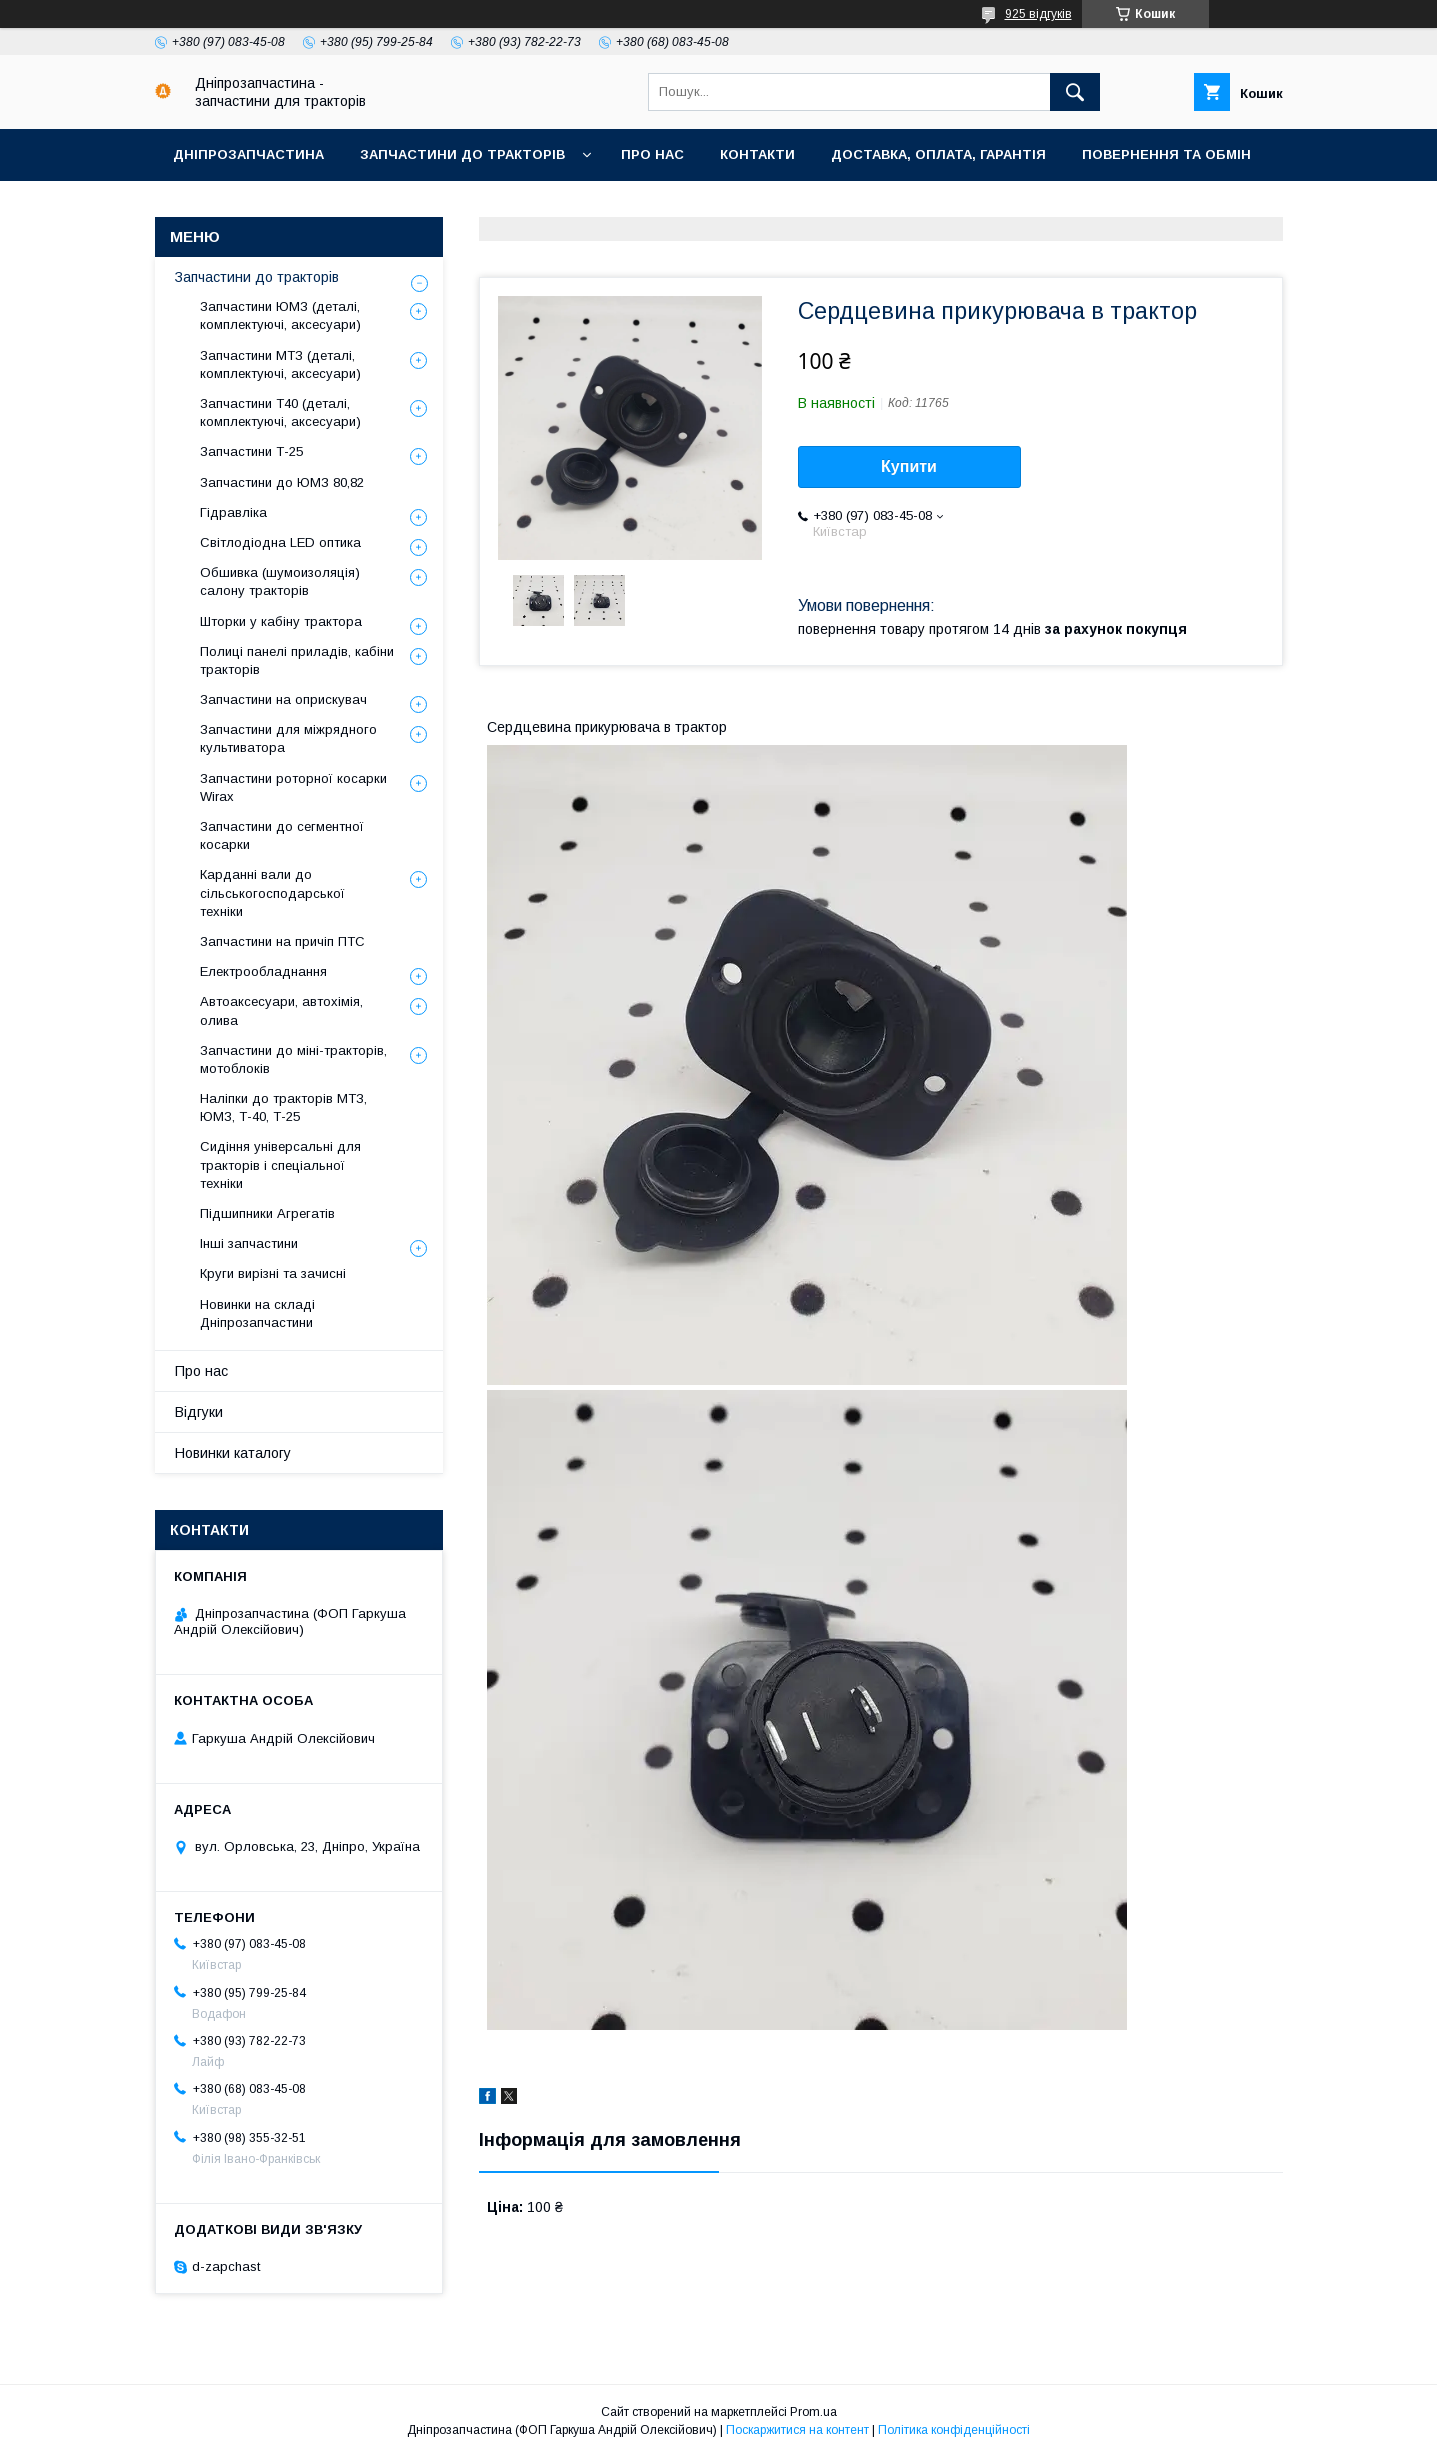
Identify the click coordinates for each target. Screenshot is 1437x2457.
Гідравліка (233, 512)
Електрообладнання (263, 971)
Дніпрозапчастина (248, 154)
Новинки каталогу (233, 1453)
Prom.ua (813, 2412)
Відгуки (199, 1412)
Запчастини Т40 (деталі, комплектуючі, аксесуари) (280, 412)
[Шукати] (1075, 92)
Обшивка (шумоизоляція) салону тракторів (280, 581)
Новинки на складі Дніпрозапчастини (257, 1313)
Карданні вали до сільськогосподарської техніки (272, 892)
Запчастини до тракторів (462, 154)
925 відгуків (1038, 14)
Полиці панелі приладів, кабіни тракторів (297, 660)
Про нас (652, 154)
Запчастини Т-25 (251, 451)
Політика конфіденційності (954, 2430)
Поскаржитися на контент (797, 2430)
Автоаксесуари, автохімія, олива (281, 1010)
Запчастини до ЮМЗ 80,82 (282, 482)
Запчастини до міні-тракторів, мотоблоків (293, 1059)
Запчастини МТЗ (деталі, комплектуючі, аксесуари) (280, 364)
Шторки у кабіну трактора (281, 621)
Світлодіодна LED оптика (280, 542)
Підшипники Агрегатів (267, 1213)
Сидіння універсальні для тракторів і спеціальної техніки (280, 1164)
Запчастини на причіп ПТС (282, 941)
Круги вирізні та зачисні (273, 1273)
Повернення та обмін (1166, 154)
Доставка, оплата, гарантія (938, 154)
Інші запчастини (249, 1243)
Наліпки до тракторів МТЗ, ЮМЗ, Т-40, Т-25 (283, 1107)
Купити (909, 466)
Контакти (757, 154)
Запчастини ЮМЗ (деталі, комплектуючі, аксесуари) (280, 315)
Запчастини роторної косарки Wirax (293, 787)
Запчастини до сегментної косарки (282, 835)
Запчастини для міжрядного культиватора (288, 738)
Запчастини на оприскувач (283, 699)
